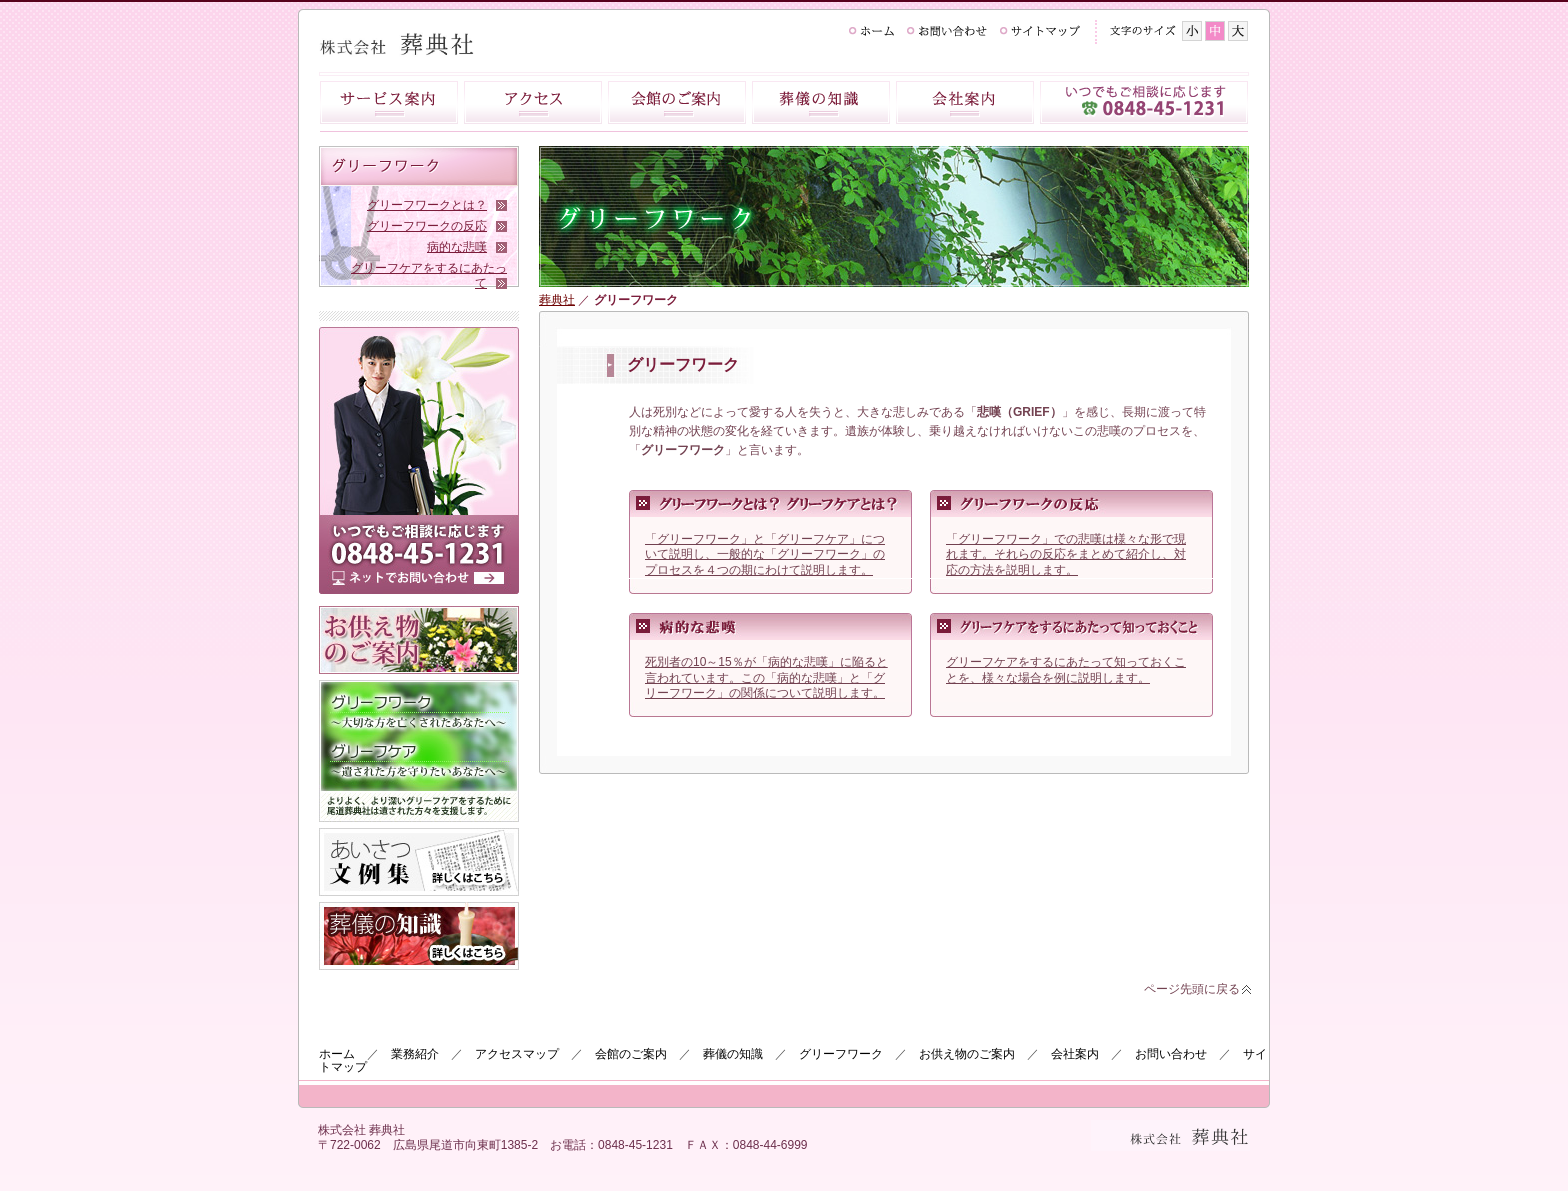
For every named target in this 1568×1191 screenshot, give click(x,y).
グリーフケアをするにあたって (429, 275)
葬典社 (557, 300)
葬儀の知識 (733, 1054)
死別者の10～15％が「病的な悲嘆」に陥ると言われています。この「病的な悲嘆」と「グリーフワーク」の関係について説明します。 (766, 677)
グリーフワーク (841, 1054)
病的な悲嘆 (457, 247)
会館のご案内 (631, 1054)
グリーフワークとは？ (427, 205)
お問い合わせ (1171, 1054)
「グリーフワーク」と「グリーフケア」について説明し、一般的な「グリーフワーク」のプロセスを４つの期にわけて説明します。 (765, 554)
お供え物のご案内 (967, 1054)
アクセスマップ (517, 1054)
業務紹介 (415, 1054)
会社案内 (1075, 1054)
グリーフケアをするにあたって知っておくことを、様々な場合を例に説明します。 (1066, 677)
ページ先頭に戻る (1192, 989)
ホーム (337, 1054)
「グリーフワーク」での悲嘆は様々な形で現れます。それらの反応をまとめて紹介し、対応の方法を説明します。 (1066, 554)
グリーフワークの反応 (427, 226)
